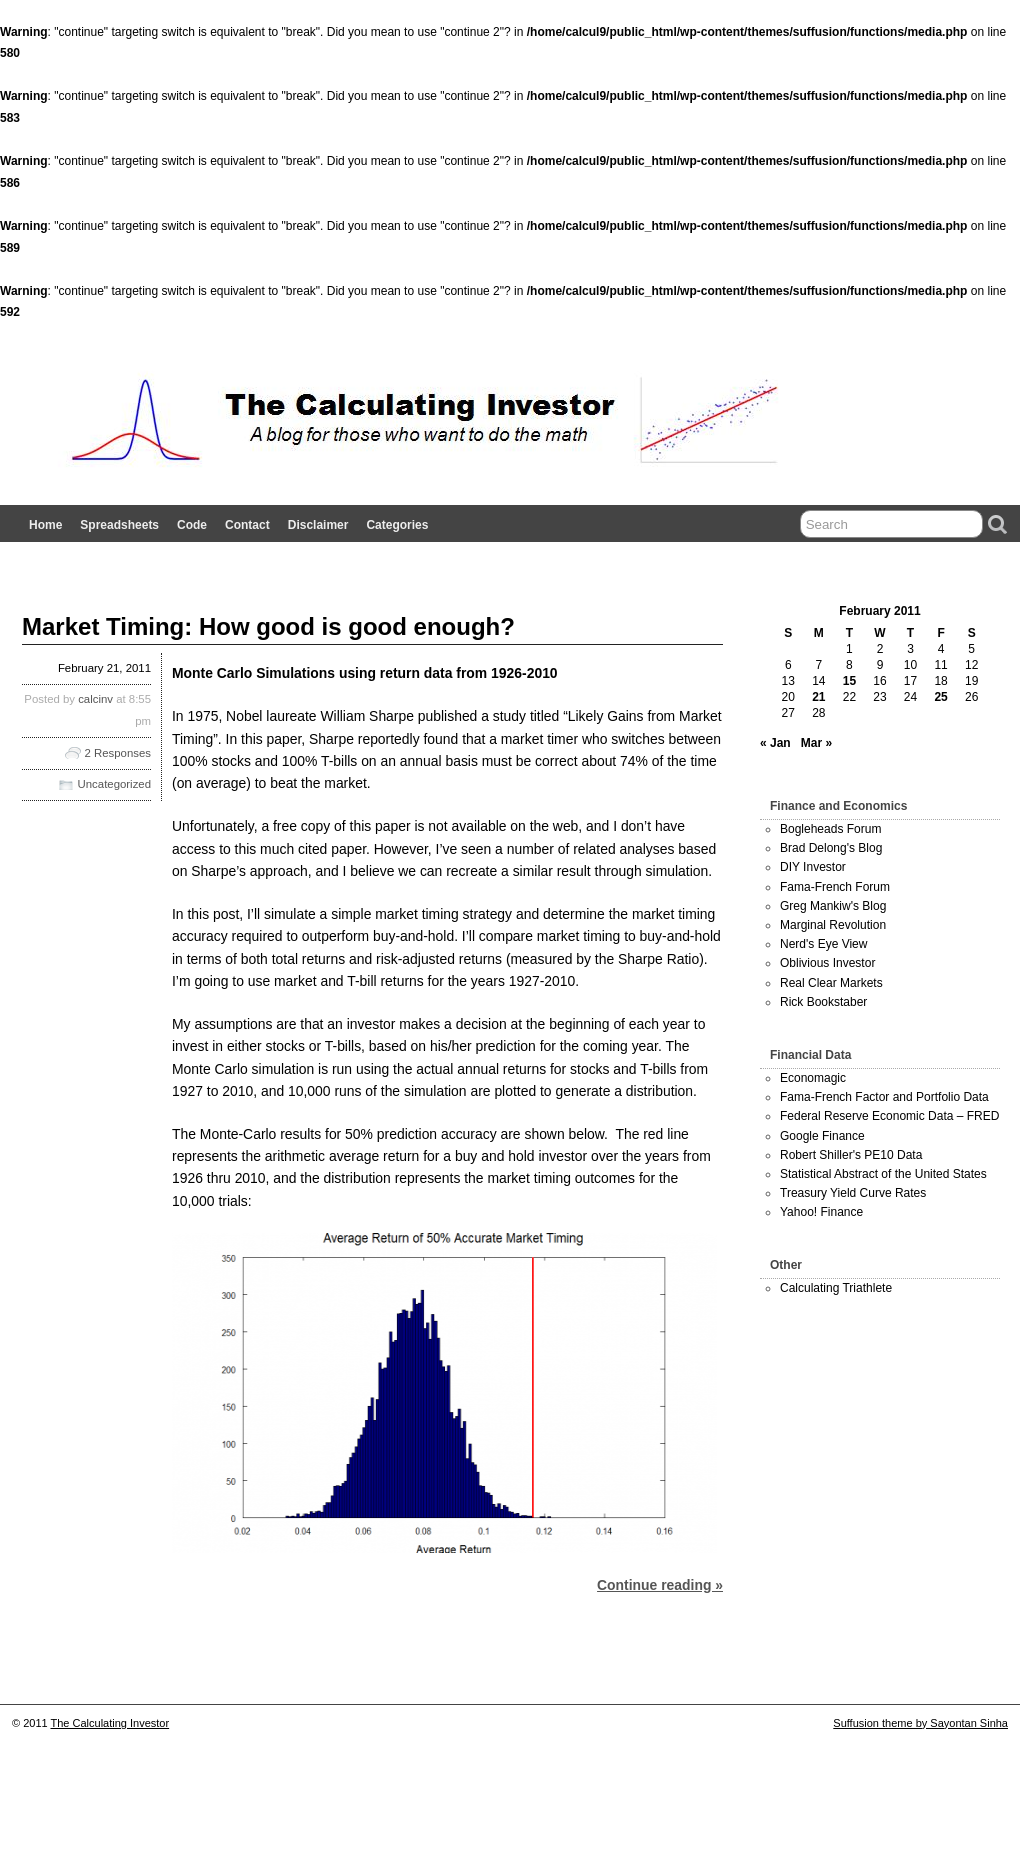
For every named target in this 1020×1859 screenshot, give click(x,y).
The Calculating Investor (110, 1723)
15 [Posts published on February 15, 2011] (849, 681)
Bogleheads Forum (830, 829)
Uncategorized (114, 784)
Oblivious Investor (827, 963)
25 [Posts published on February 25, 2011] (940, 697)
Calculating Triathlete (836, 1288)
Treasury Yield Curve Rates (853, 1193)
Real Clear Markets (831, 983)
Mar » (816, 743)
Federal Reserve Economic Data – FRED (889, 1116)
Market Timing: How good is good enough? (268, 626)
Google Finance (822, 1136)
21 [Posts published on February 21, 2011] (818, 697)
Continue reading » (660, 1585)
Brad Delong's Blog (831, 848)
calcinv (95, 699)
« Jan (775, 743)
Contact (247, 525)
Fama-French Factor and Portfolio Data (884, 1097)
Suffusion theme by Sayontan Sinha (920, 1723)
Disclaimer (318, 525)
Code (192, 525)
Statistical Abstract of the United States (883, 1174)
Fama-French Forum (835, 887)
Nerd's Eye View (823, 944)
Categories (397, 525)
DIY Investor (813, 867)
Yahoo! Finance (821, 1212)
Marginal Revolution (833, 925)
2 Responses (118, 753)
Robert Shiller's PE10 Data (851, 1155)
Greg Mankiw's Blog (833, 906)
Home (45, 525)
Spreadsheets (119, 525)
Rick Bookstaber (823, 1002)
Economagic (813, 1078)
